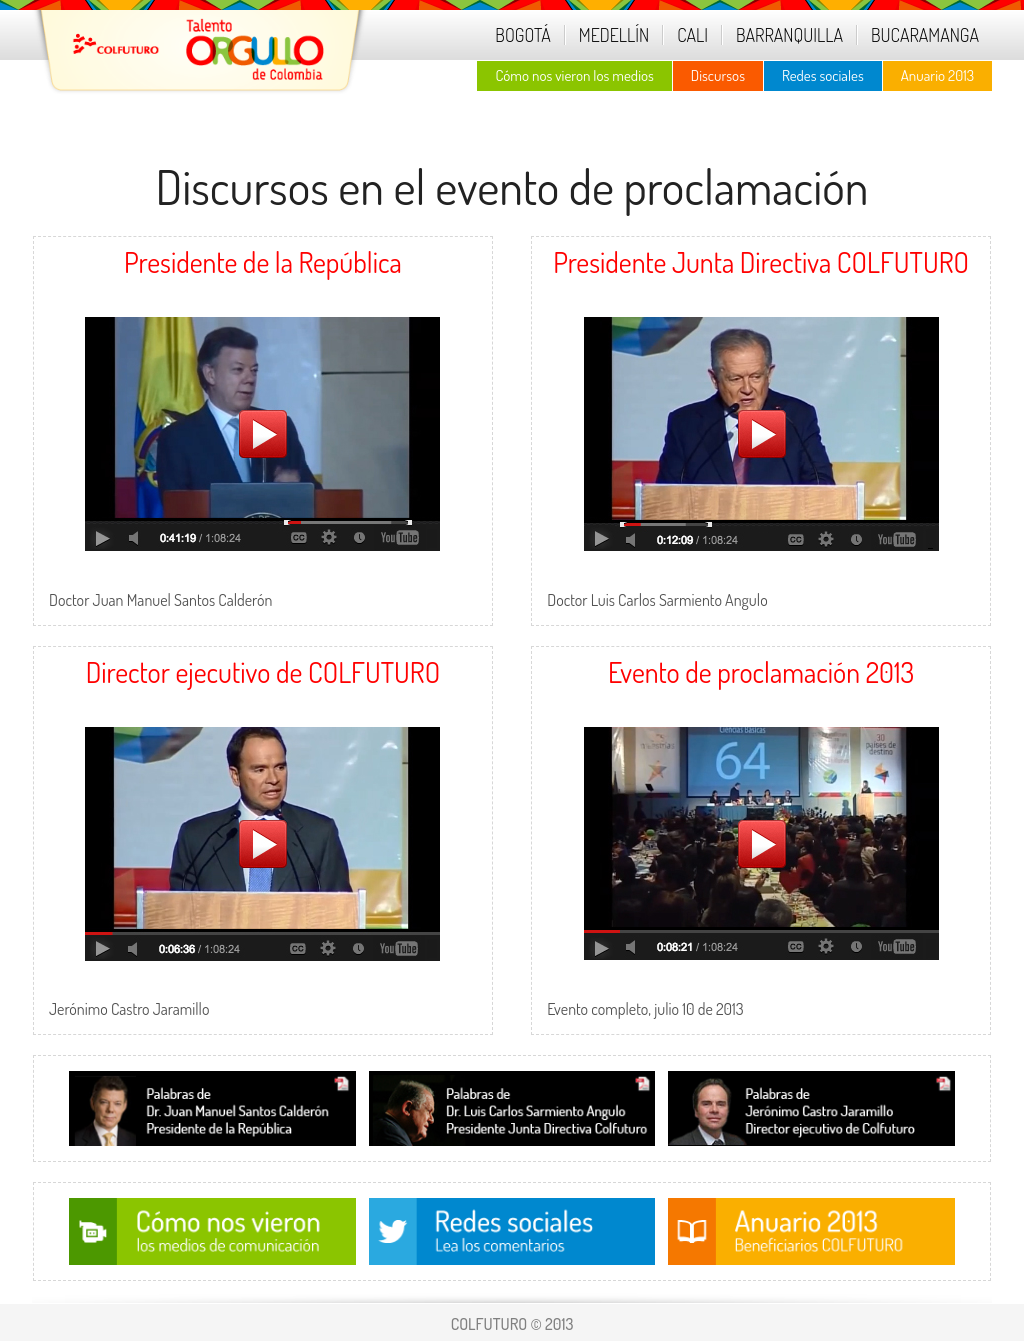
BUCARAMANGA (925, 35)
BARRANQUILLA (789, 35)
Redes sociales (823, 75)
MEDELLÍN (614, 35)
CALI (692, 35)
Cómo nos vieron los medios (574, 75)
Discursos (718, 75)
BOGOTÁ (522, 35)
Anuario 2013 (937, 75)
